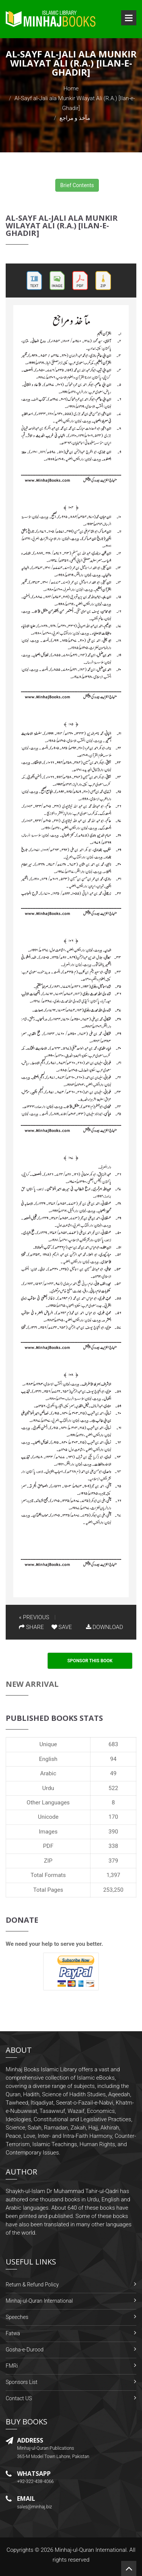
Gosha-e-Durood (25, 2350)
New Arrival (32, 1684)
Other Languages (48, 1802)
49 (113, 1773)
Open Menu (128, 17)
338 (113, 1846)
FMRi (12, 2366)
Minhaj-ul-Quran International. (91, 2550)
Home (70, 88)
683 (113, 1744)
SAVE (61, 1627)
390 (113, 1831)
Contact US (19, 2398)
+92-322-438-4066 (35, 2481)
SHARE (31, 1627)
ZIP (48, 1860)
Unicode (48, 1816)
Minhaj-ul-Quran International (39, 2301)
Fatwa (13, 2333)
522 (113, 1788)
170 (113, 1816)
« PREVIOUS (34, 1617)
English (48, 1759)
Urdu (48, 1788)
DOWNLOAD (104, 1627)
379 (113, 1860)
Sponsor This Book (90, 1660)
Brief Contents (77, 185)
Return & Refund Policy (32, 2285)
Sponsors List (21, 2382)
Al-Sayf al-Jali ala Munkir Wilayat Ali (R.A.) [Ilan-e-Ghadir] (62, 225)
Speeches (17, 2317)
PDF (48, 1846)
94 (113, 1759)
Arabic (48, 1773)
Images (48, 1831)
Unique (48, 1744)
